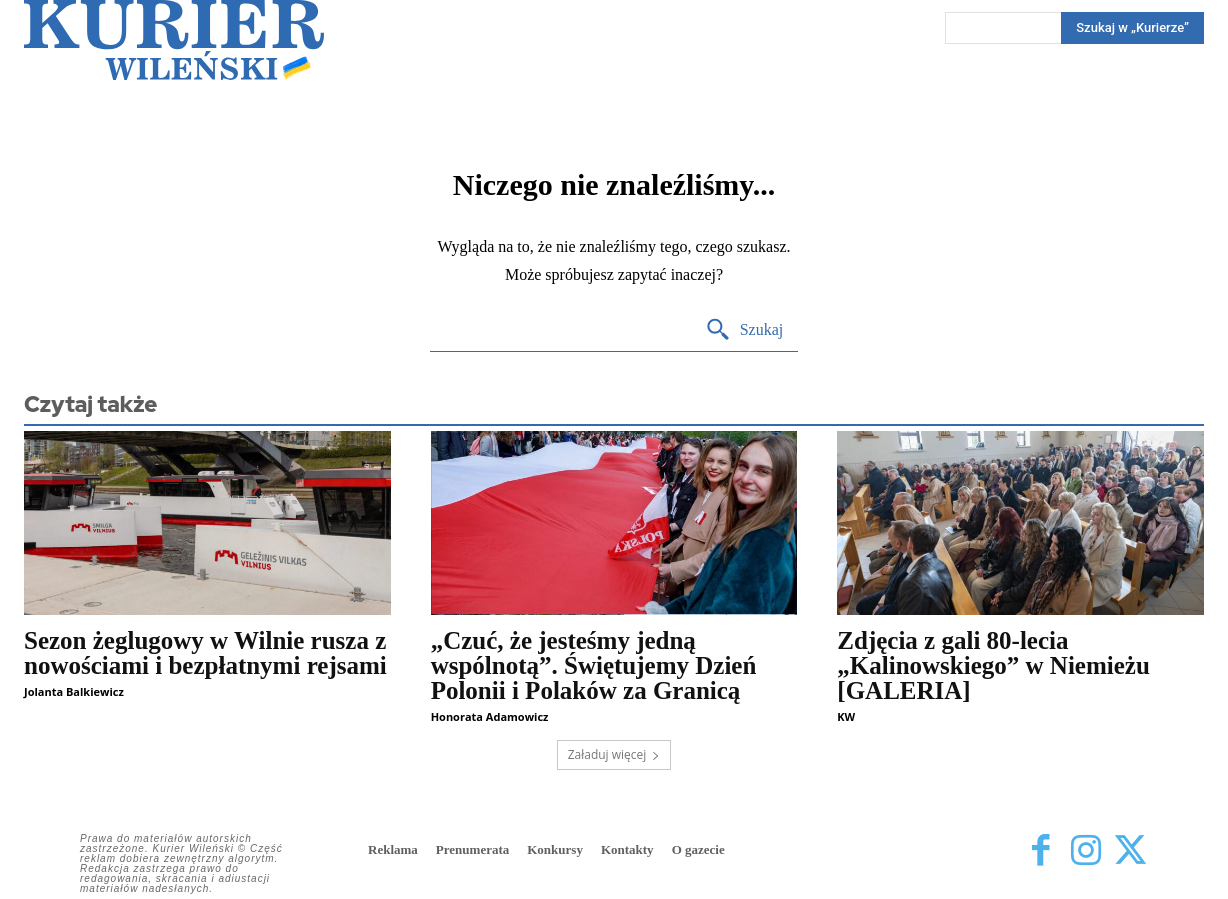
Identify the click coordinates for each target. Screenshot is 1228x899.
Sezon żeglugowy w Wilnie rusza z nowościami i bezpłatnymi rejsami (205, 653)
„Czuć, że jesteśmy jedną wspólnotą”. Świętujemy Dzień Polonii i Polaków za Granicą (594, 665)
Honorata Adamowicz (490, 716)
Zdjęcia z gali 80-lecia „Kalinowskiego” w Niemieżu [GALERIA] (993, 665)
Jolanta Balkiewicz (74, 691)
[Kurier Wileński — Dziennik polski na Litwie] (174, 40)
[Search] (744, 330)
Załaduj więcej (614, 754)
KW (846, 716)
